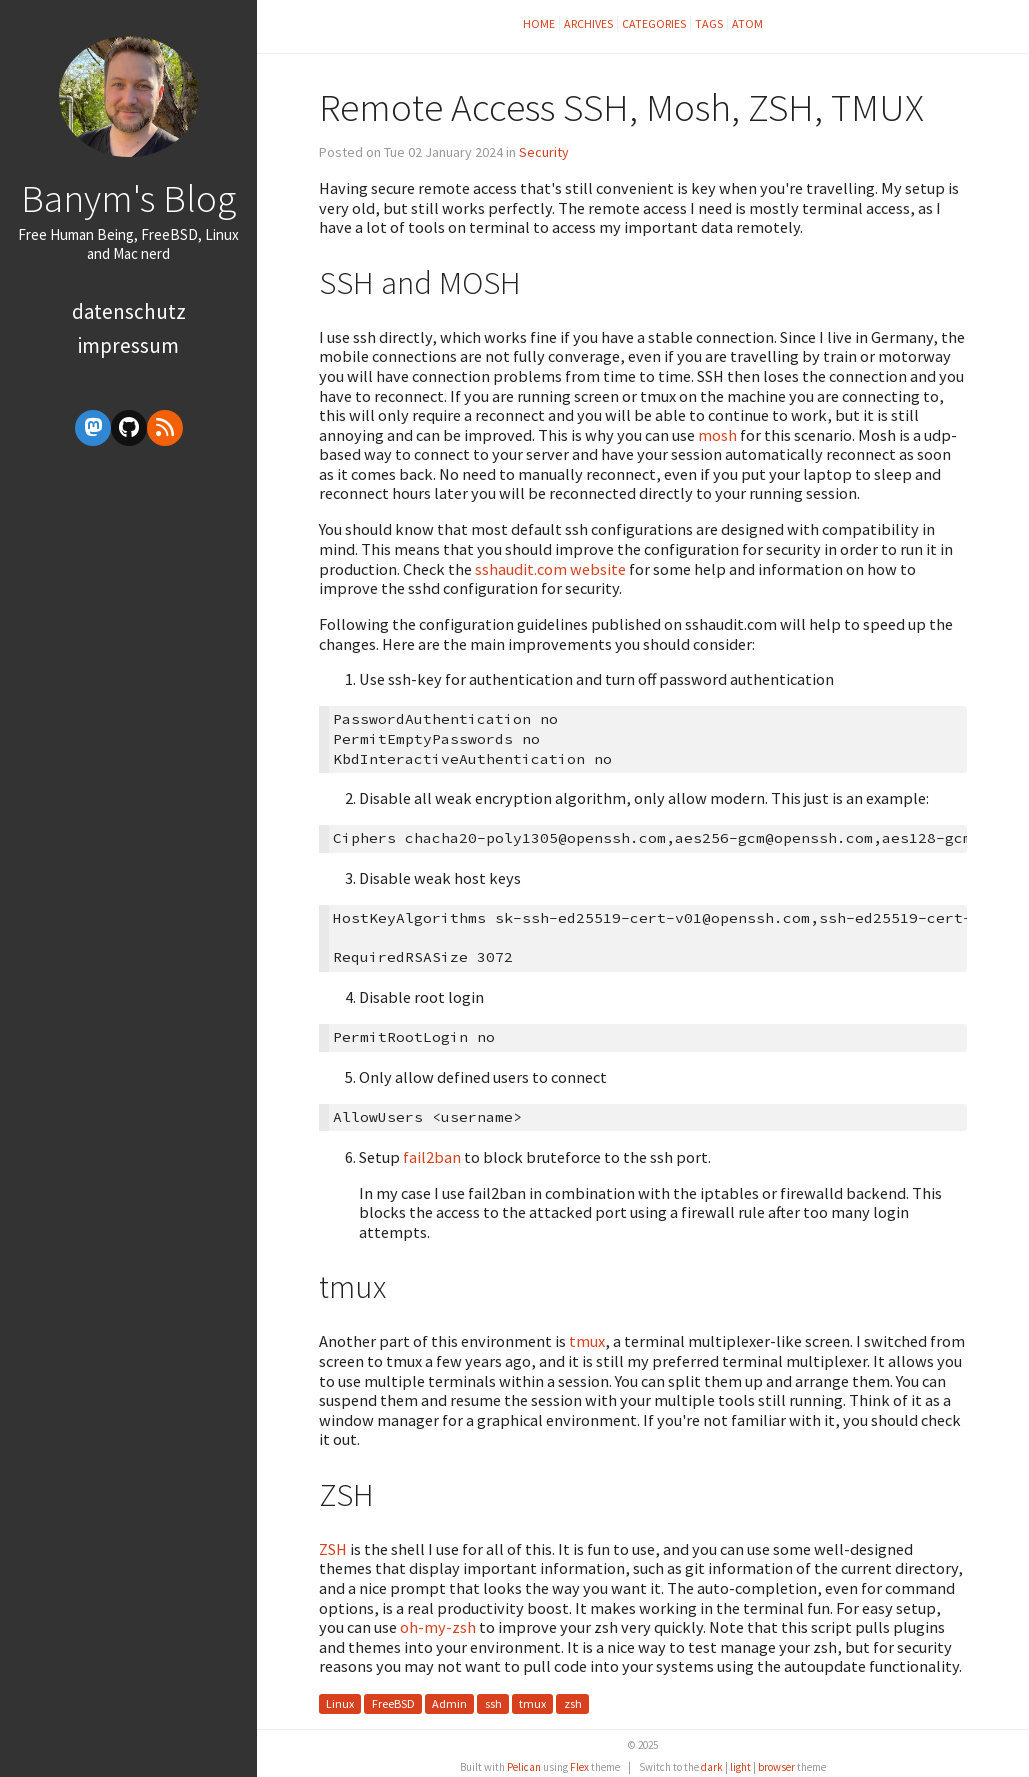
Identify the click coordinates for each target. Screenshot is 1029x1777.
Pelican (524, 1767)
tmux (587, 1341)
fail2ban (432, 1157)
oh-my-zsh (438, 1627)
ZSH (333, 1549)
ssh (493, 1703)
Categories (654, 23)
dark (712, 1767)
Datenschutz (129, 311)
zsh (573, 1703)
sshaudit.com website (550, 569)
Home (539, 23)
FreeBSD (393, 1703)
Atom (747, 23)
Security (544, 152)
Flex (579, 1767)
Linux (340, 1703)
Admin (449, 1703)
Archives (588, 23)
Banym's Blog (128, 198)
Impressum (128, 345)
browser (776, 1767)
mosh (717, 435)
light (740, 1767)
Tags (709, 23)
